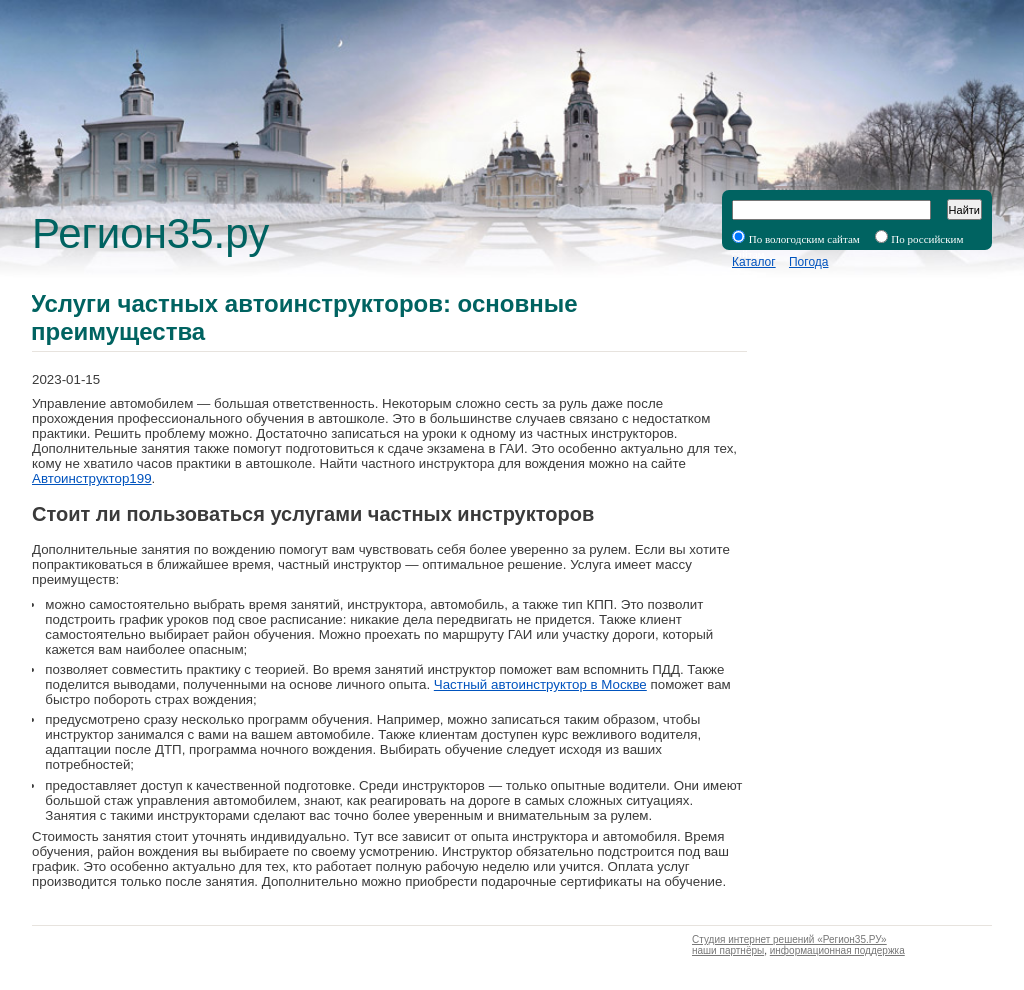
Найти (964, 210)
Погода (809, 262)
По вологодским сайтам (804, 239)
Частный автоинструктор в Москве (540, 684)
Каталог (754, 262)
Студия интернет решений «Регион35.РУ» (789, 939)
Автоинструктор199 (92, 478)
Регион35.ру (150, 233)
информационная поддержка (837, 950)
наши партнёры (728, 950)
